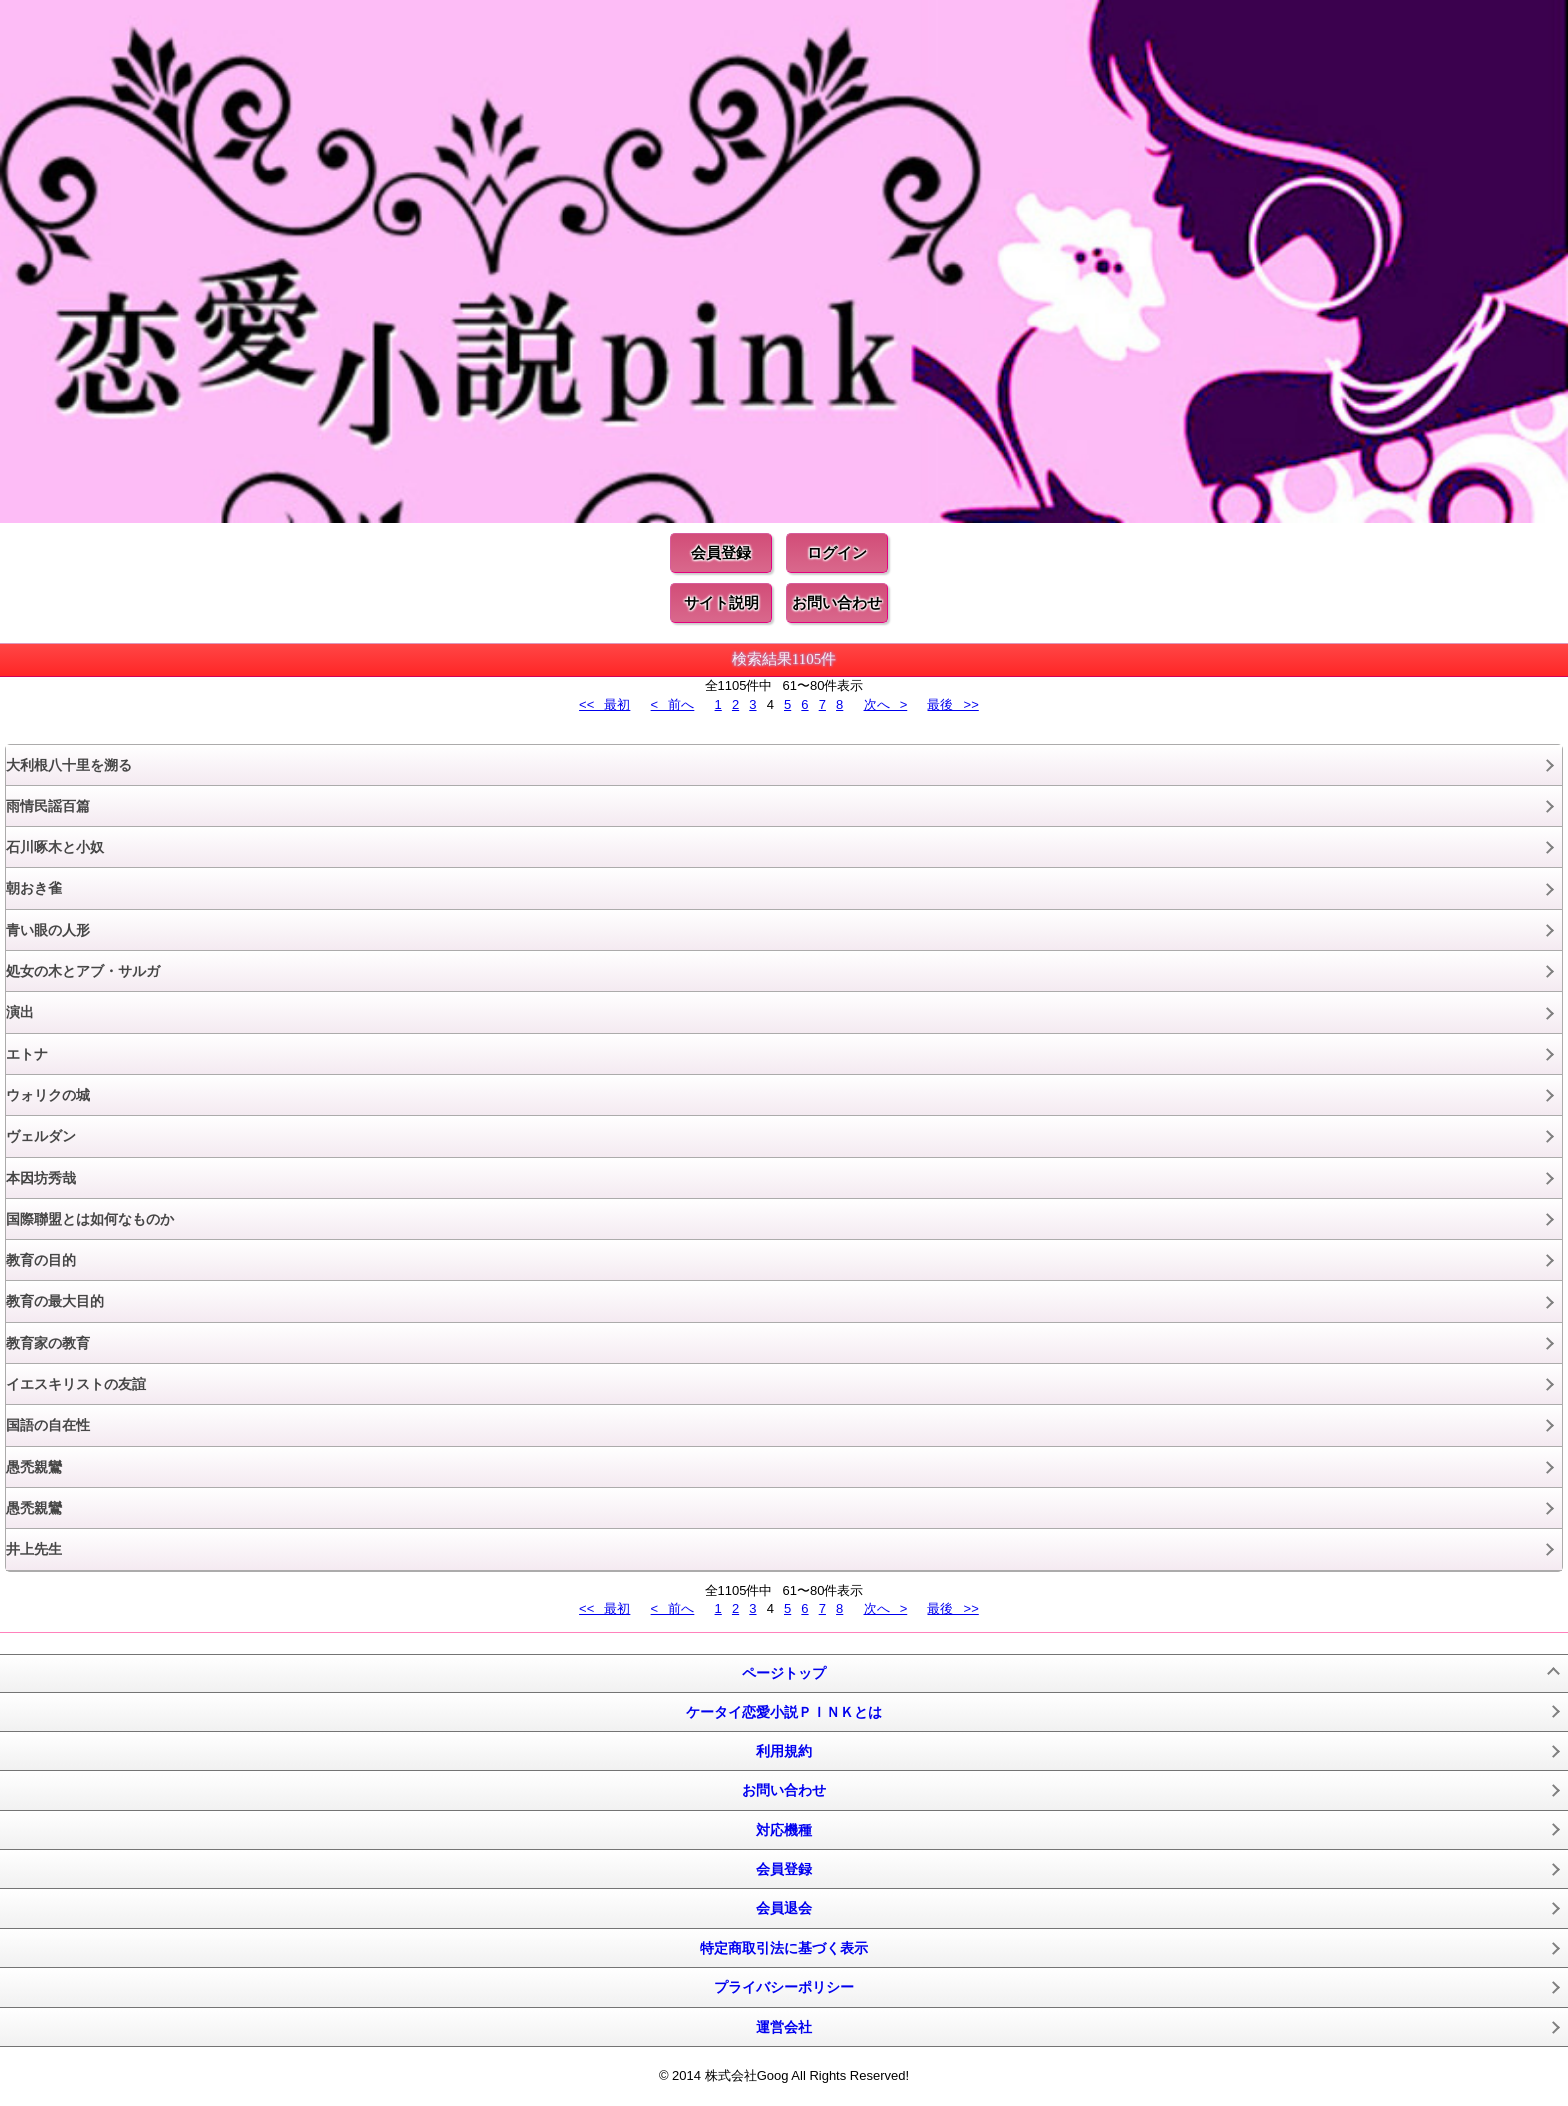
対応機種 (784, 1830)
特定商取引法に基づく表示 (784, 1948)
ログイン (837, 552)
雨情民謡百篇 (48, 806)
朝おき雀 (34, 888)
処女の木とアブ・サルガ (83, 971)
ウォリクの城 (48, 1095)
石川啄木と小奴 (55, 847)
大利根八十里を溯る (69, 765)
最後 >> (952, 704)
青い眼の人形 (48, 930)
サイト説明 (721, 602)
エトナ (27, 1054)
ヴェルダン (41, 1136)
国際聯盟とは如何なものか (90, 1219)
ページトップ (784, 1673)
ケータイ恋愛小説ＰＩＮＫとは (784, 1712)
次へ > (886, 704)
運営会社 (784, 2027)
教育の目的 (41, 1260)
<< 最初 (604, 704)
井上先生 (34, 1549)
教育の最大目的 (55, 1301)
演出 (20, 1012)
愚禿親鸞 (34, 1467)
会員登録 (721, 552)
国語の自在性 (48, 1425)
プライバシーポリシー (784, 1987)
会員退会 (784, 1908)
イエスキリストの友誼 (76, 1384)
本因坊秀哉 (41, 1178)
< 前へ (673, 704)
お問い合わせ (837, 602)
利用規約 (784, 1751)
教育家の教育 (48, 1343)
